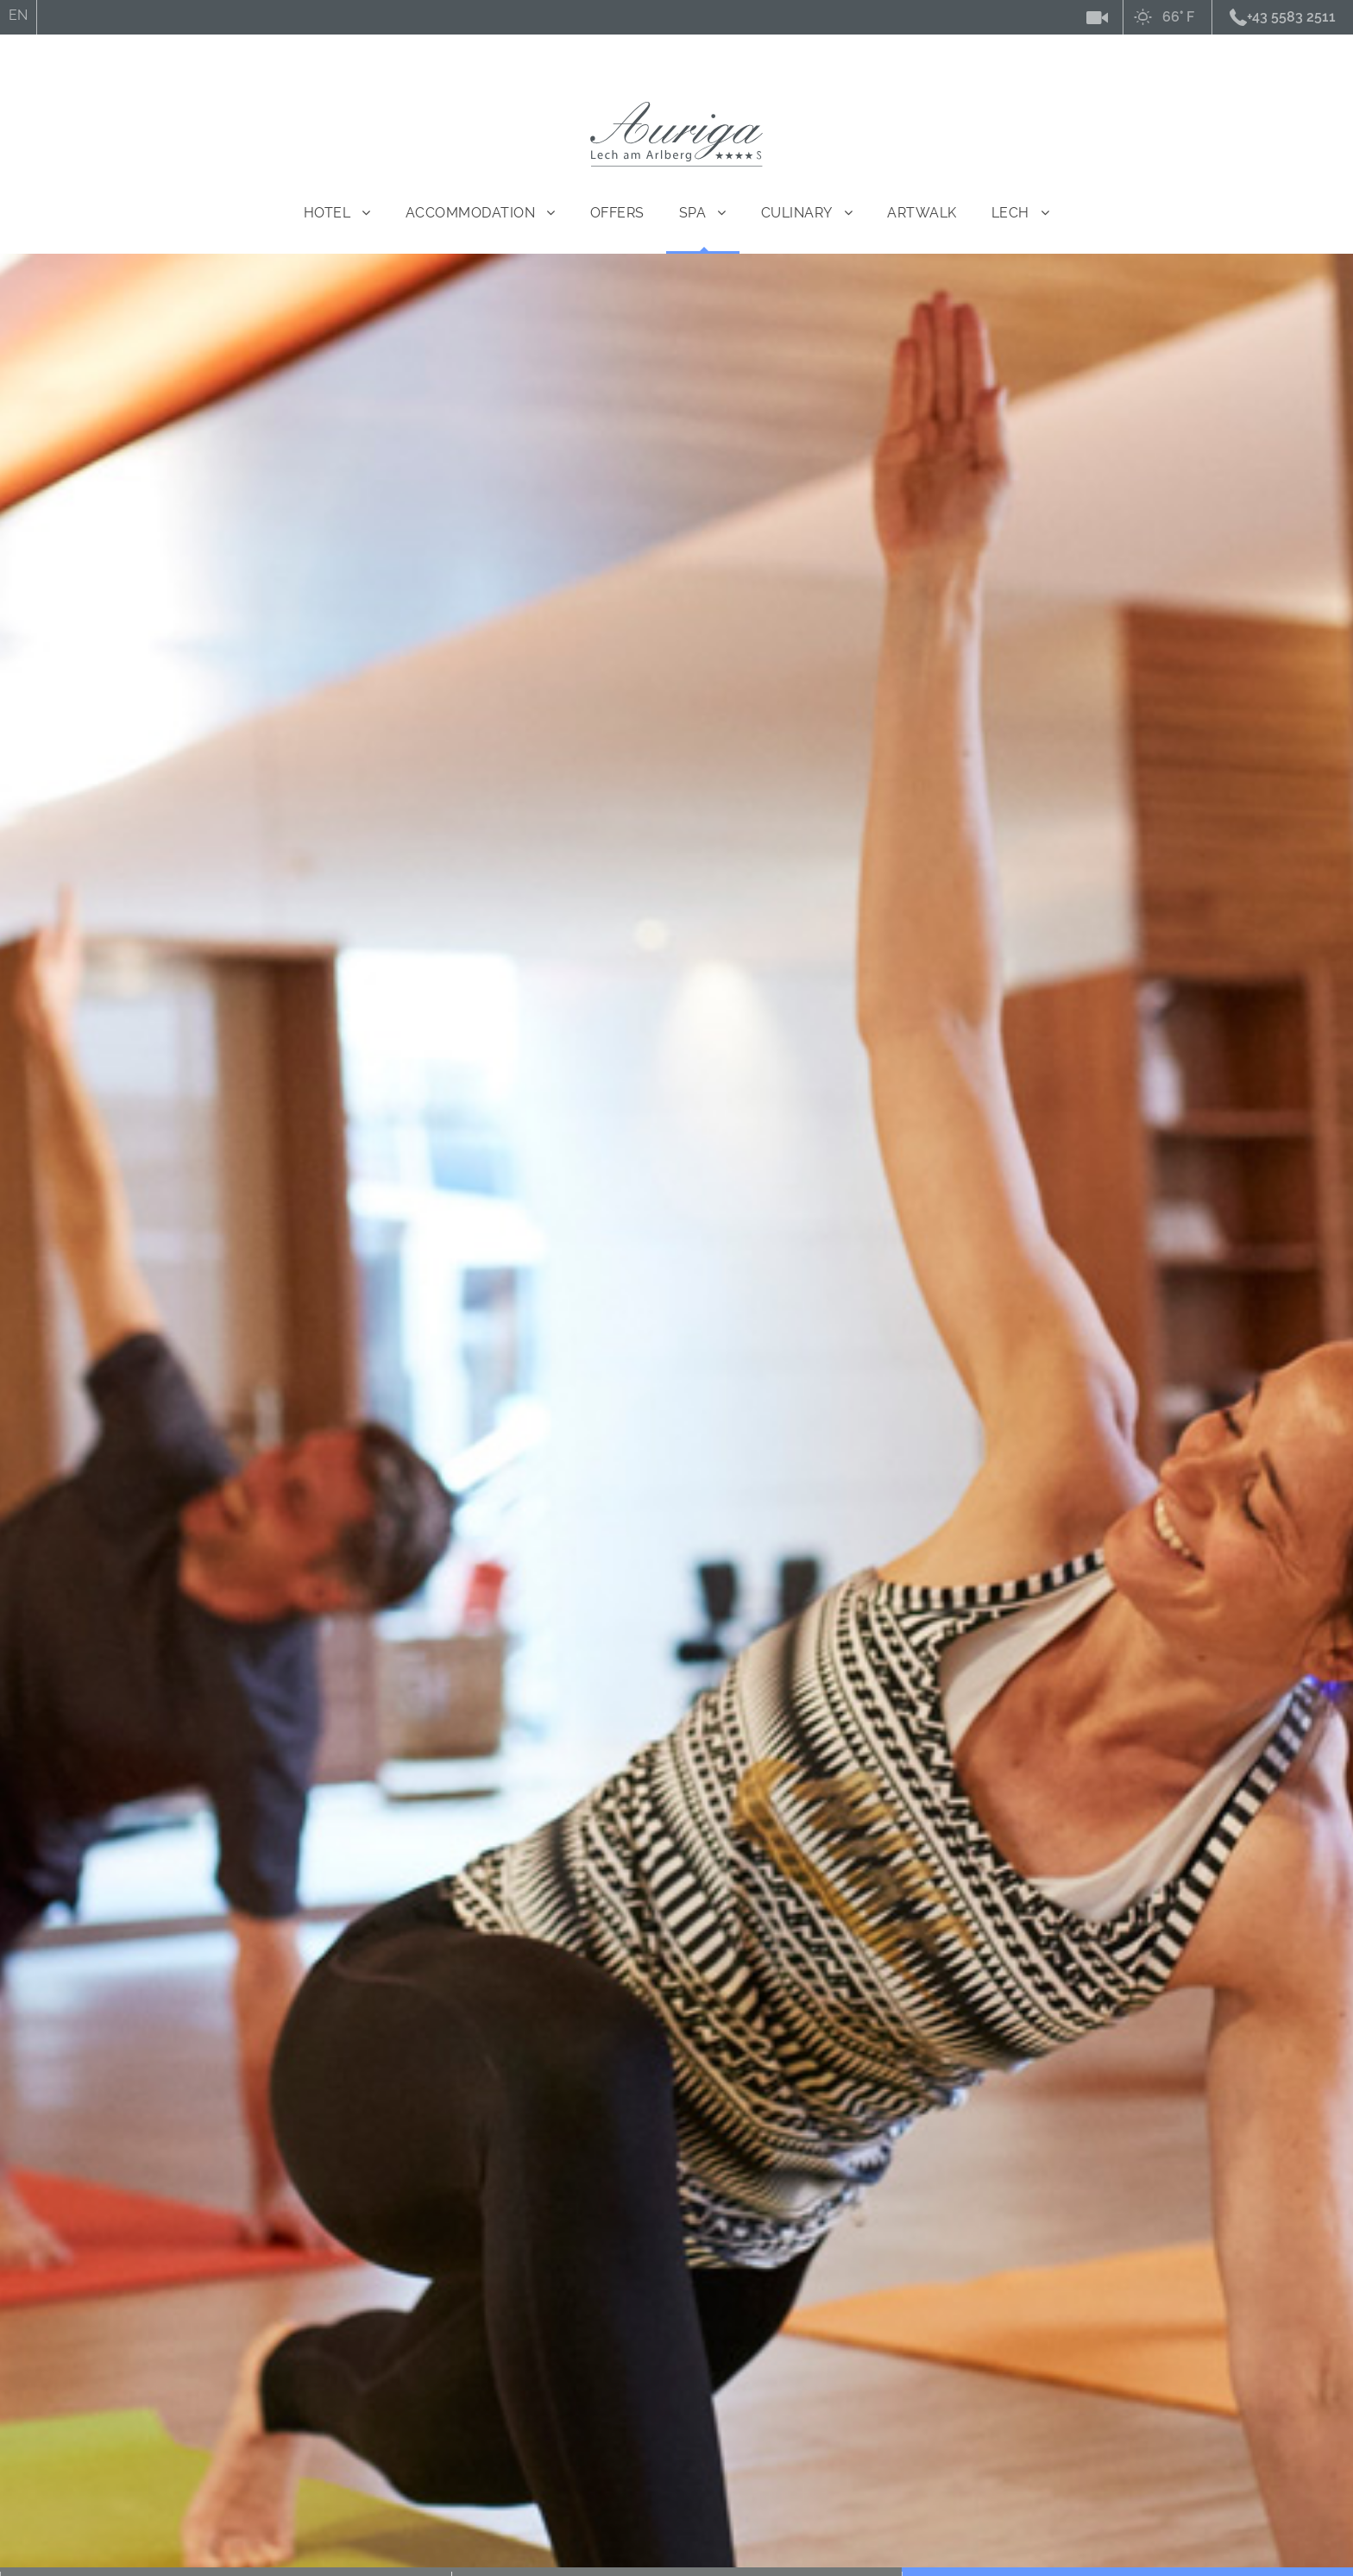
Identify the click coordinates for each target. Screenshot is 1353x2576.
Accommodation (471, 213)
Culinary (797, 213)
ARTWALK (922, 213)
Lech (1010, 213)
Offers (617, 213)
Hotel (327, 213)
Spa (693, 213)
